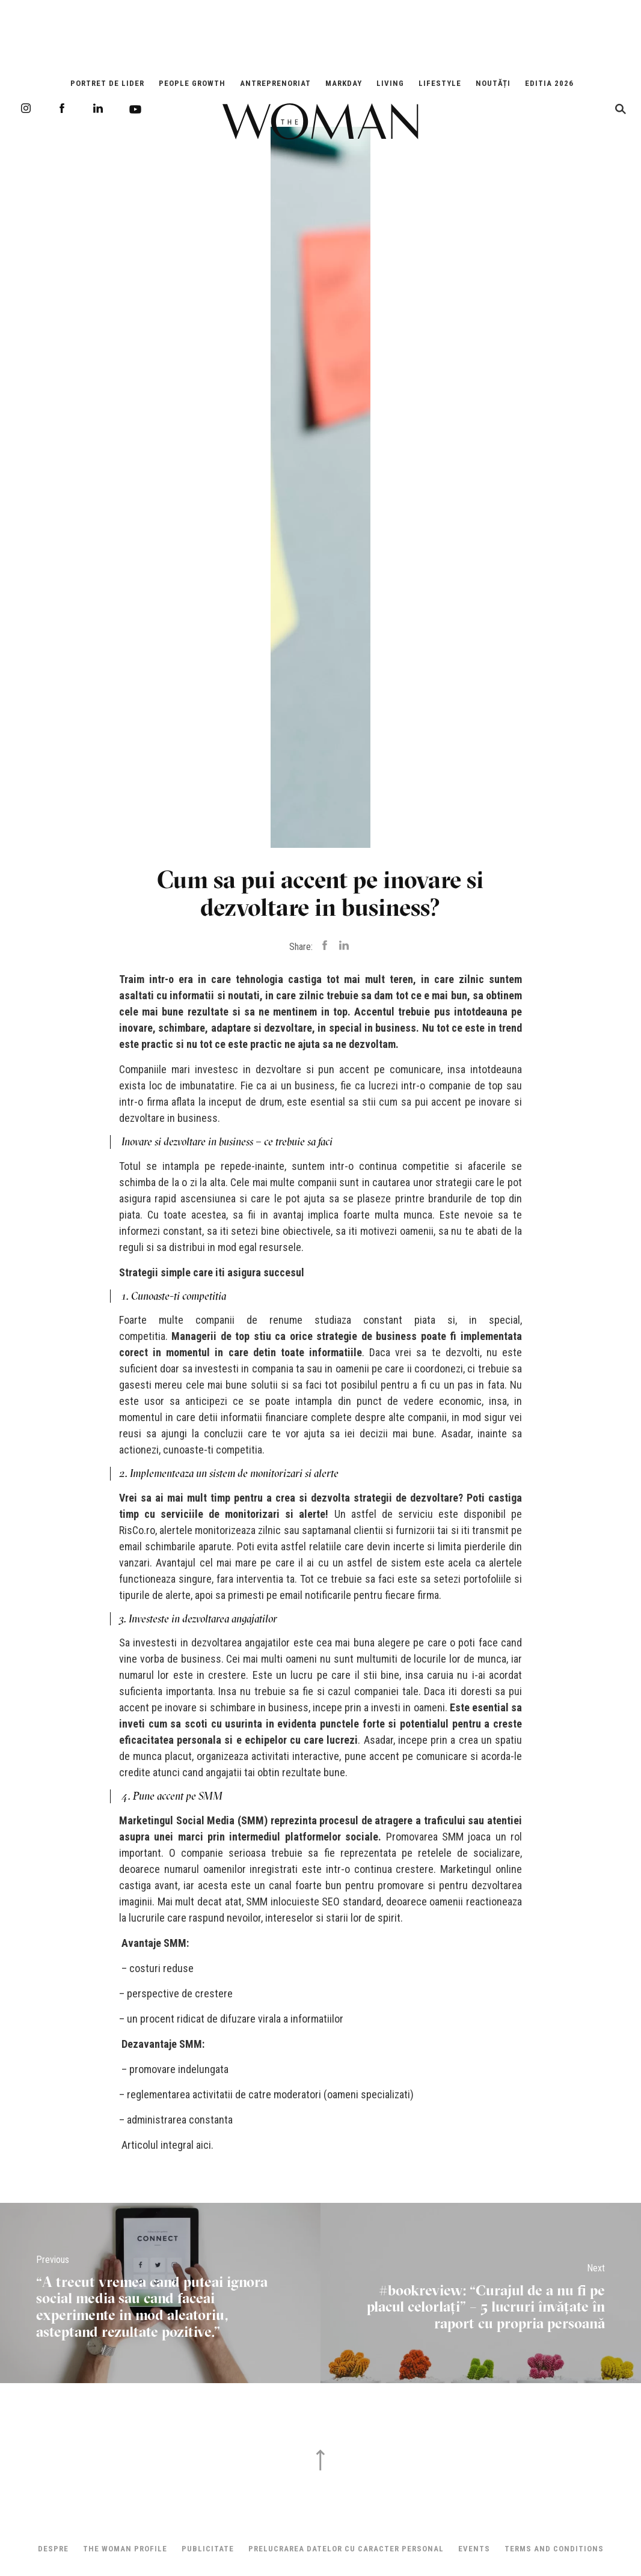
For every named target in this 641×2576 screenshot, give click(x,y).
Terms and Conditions (554, 2548)
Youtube (135, 109)
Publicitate (208, 2548)
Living (390, 83)
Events (474, 2548)
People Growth (192, 83)
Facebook (62, 108)
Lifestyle (440, 83)
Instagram (26, 108)
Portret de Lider (107, 83)
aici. (206, 2145)
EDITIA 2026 (549, 83)
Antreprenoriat (275, 83)
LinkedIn (98, 108)
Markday (343, 83)
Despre (53, 2548)
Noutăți (493, 83)
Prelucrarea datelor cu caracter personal (346, 2548)
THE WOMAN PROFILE (125, 2548)
